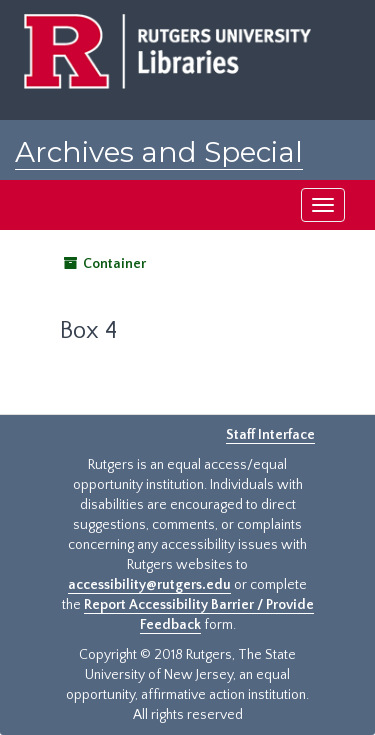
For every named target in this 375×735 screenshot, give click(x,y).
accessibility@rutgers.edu (149, 585)
